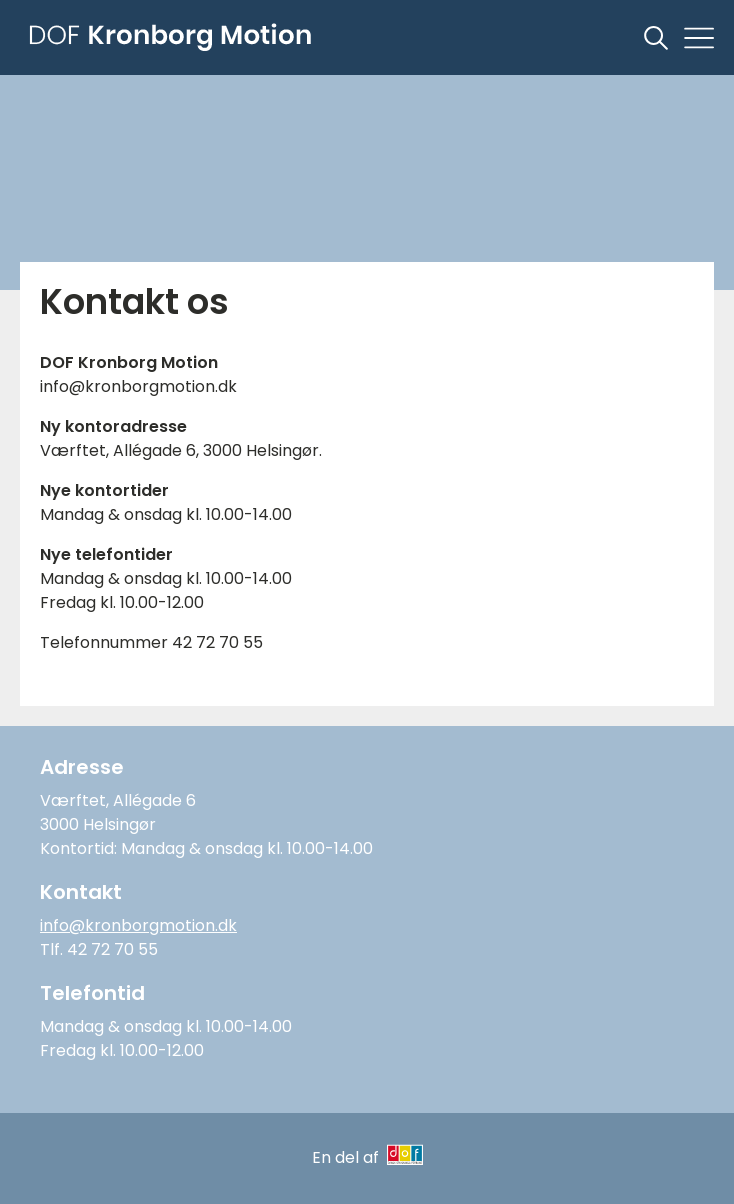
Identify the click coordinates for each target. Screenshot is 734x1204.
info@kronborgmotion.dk (138, 925)
